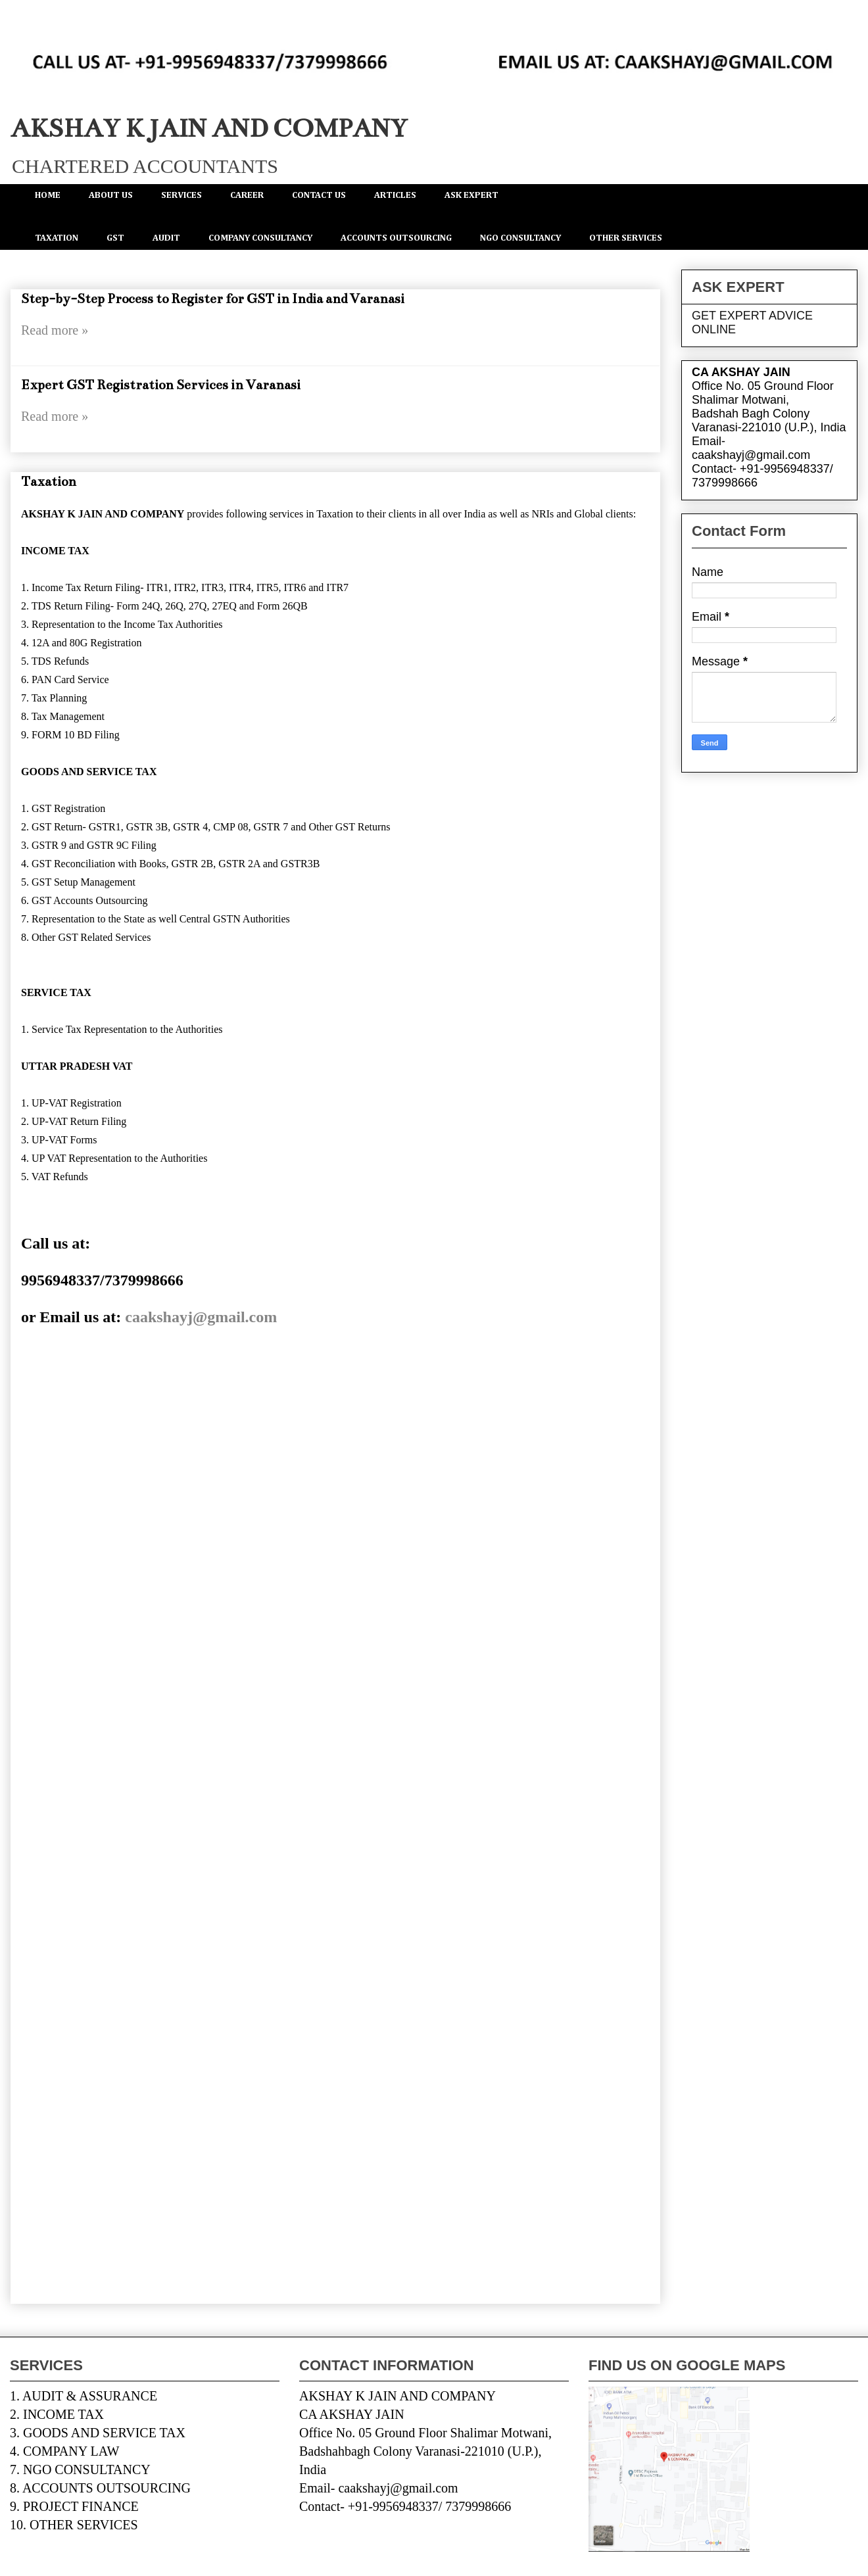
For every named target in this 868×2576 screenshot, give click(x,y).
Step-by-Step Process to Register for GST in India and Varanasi (212, 299)
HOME (47, 195)
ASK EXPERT (471, 195)
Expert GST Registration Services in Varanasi (161, 385)
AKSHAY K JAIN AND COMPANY (209, 128)
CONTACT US (319, 195)
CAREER (247, 195)
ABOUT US (111, 195)
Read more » (54, 330)
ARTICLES (395, 195)
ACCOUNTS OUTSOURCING (396, 238)
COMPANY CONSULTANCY (260, 238)
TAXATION (56, 238)
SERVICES (181, 195)
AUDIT (166, 238)
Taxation (48, 481)
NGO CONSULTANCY (520, 238)
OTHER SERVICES (625, 238)
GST (115, 238)
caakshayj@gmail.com (201, 1316)
